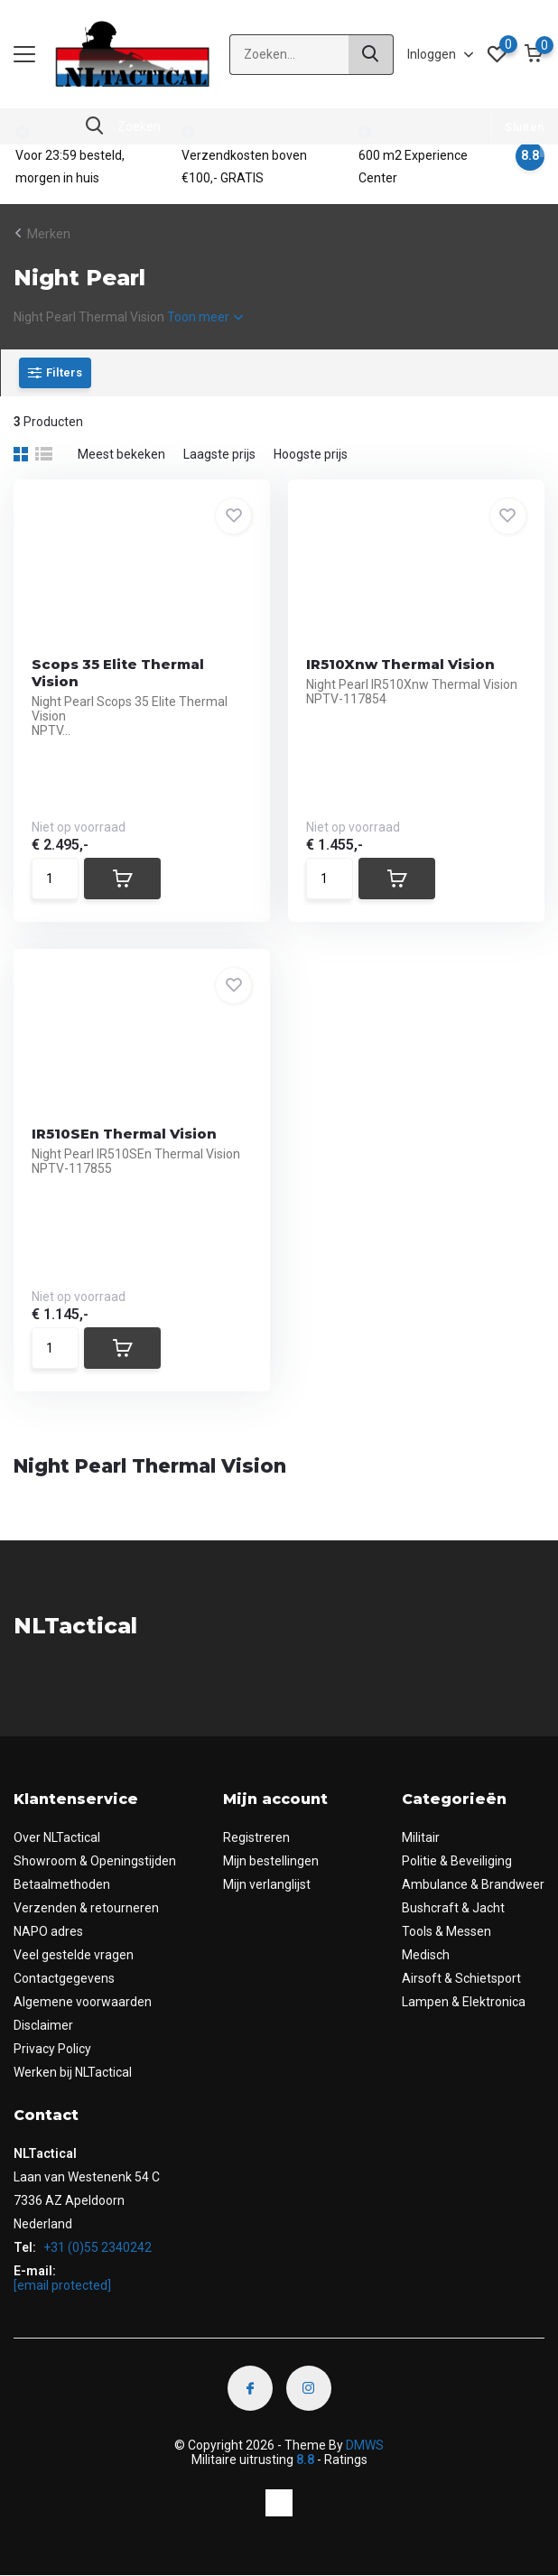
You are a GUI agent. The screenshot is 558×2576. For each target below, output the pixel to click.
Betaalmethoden (62, 1884)
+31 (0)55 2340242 (96, 2247)
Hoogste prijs (311, 454)
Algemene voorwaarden (83, 2002)
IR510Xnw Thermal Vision (400, 664)
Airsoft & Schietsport (461, 1978)
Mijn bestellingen (271, 1861)
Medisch (426, 1955)
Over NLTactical (57, 1837)
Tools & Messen (446, 1931)
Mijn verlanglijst (267, 1884)
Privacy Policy (52, 2048)
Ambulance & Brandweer (473, 1884)
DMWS (365, 2445)
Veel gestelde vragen (74, 1955)
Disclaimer (43, 2025)
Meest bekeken (121, 454)
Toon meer (205, 317)
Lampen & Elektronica (463, 2002)
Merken (48, 234)
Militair (421, 1837)
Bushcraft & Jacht (453, 1908)
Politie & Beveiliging (457, 1861)
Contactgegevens (64, 1978)
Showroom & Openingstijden (95, 1861)
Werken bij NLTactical (73, 2072)
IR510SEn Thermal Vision (124, 1133)
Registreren (256, 1837)
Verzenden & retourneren (86, 1908)
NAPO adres (48, 1931)
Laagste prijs (219, 454)
